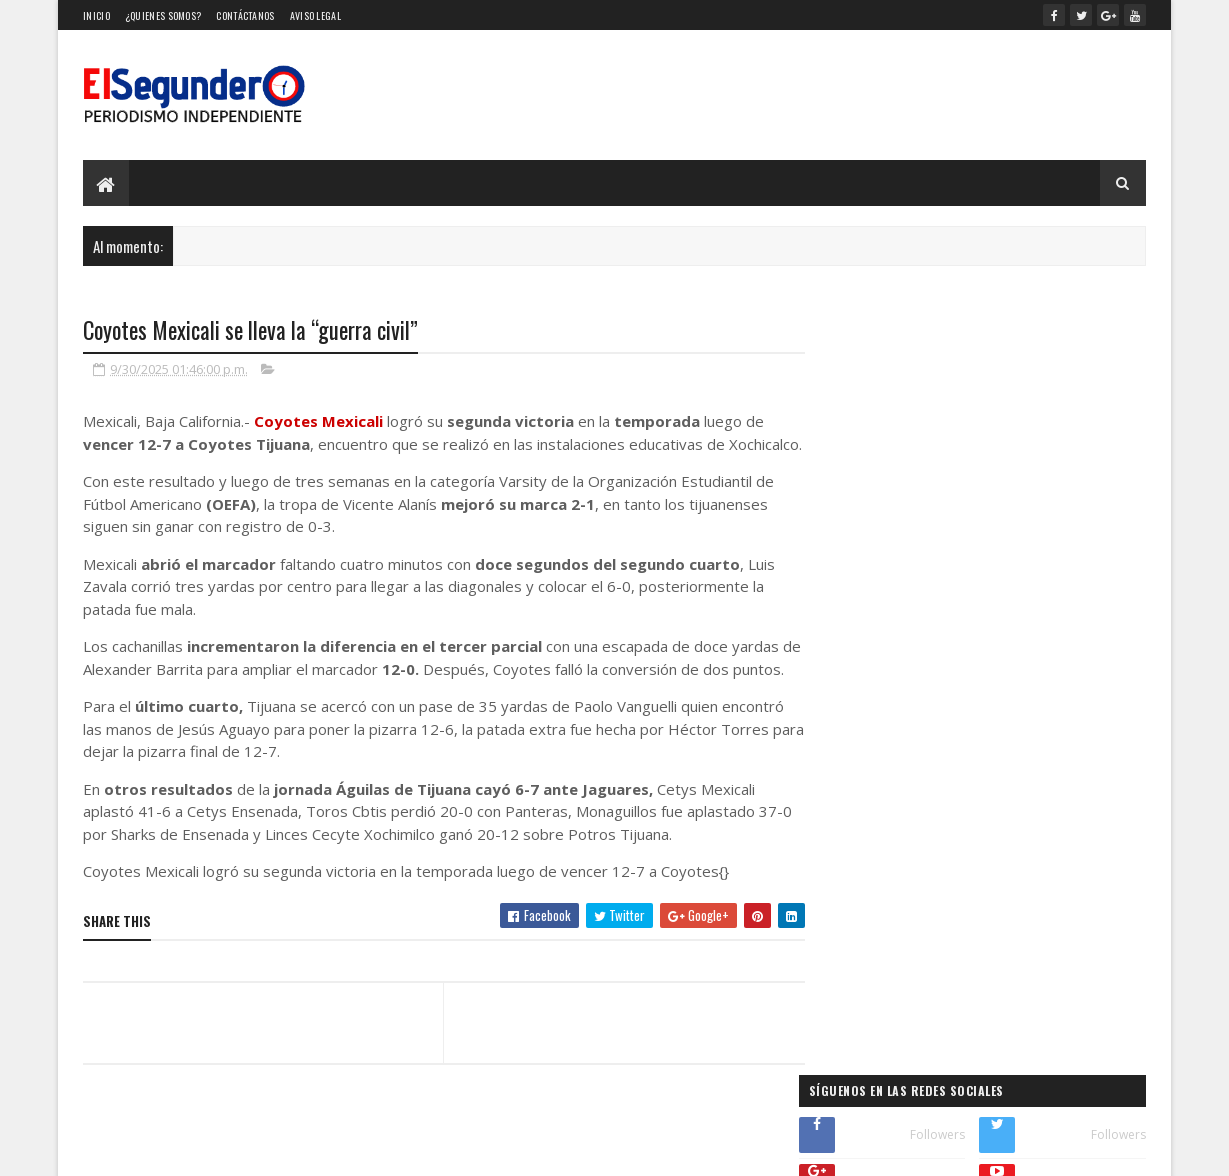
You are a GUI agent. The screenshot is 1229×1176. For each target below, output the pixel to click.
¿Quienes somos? (163, 15)
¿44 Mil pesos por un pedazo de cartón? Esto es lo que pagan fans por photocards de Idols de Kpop (981, 762)
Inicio (96, 15)
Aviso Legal (315, 15)
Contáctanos (245, 15)
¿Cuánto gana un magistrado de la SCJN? (930, 648)
